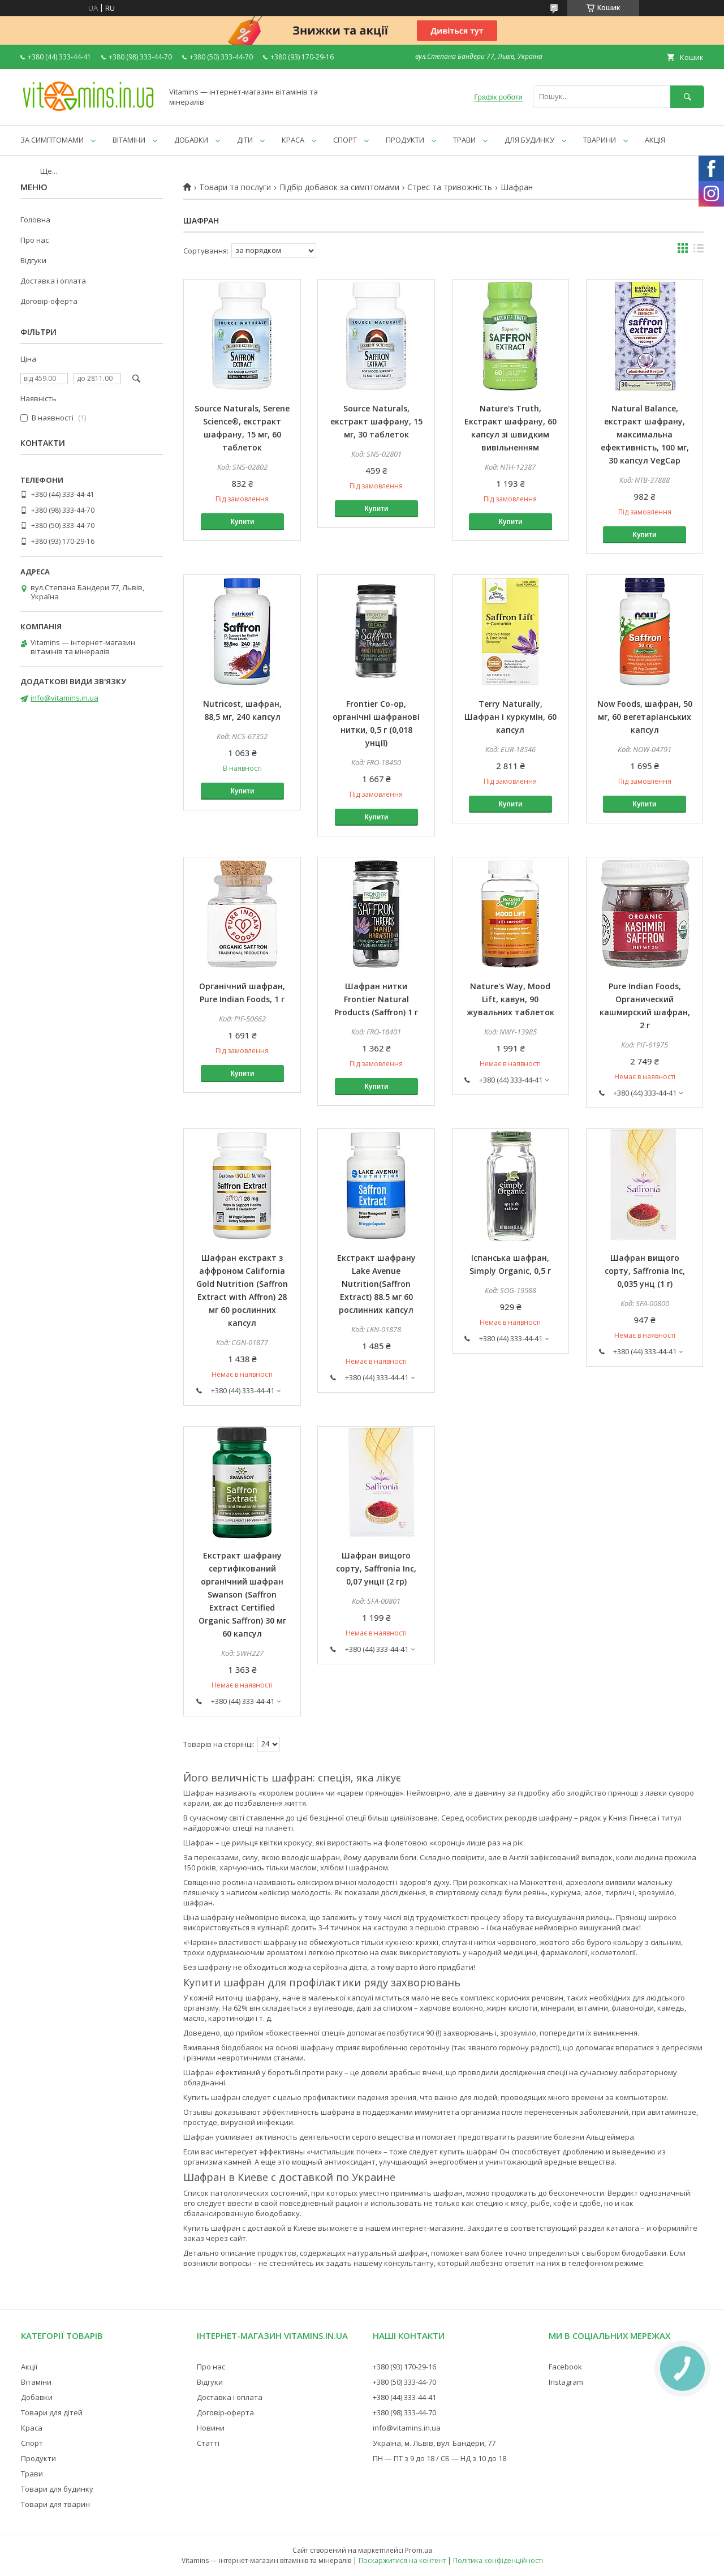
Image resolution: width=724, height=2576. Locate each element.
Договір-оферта (48, 301)
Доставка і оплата (53, 281)
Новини (211, 2428)
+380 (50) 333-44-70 (404, 2382)
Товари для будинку (57, 2489)
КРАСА (293, 140)
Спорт (32, 2443)
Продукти (38, 2458)
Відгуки (33, 260)
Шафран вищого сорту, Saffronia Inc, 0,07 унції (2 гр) (376, 1568)
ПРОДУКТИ (405, 140)
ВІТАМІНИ (129, 140)
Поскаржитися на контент (402, 2560)
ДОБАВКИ (191, 140)
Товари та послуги (235, 187)
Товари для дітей (52, 2412)
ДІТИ (245, 140)
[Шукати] (687, 96)
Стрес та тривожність (449, 187)
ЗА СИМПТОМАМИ (52, 140)
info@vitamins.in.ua (64, 697)
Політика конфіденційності (498, 2560)
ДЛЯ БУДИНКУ (529, 140)
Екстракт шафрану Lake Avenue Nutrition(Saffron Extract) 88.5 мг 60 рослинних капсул (376, 1283)
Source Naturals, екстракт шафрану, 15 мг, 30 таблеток (376, 421)
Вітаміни (36, 2382)
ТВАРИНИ (599, 140)
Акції (29, 2367)
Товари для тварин (55, 2504)
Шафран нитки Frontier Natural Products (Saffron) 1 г (376, 999)
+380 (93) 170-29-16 (404, 2367)
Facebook (565, 2367)
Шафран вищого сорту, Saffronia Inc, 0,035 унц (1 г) (645, 1270)
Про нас (34, 240)
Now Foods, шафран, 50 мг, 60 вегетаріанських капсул (644, 716)
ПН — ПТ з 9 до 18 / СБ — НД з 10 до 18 (439, 2458)
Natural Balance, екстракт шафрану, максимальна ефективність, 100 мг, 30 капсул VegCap (645, 434)
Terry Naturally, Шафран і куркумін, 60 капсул (510, 716)
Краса (31, 2428)
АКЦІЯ (655, 140)
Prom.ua (418, 2550)
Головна (35, 219)
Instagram (566, 2382)
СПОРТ (345, 140)
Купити (242, 522)
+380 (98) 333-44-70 (404, 2412)
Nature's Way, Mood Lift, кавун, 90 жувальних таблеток (510, 999)
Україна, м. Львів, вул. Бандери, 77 (434, 2443)
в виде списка (698, 251)
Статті (208, 2443)
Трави (32, 2473)
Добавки (37, 2397)
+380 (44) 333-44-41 (404, 2397)
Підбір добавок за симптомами (339, 187)
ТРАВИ (464, 140)
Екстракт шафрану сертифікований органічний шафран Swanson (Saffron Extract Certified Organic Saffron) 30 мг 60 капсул (242, 1594)
